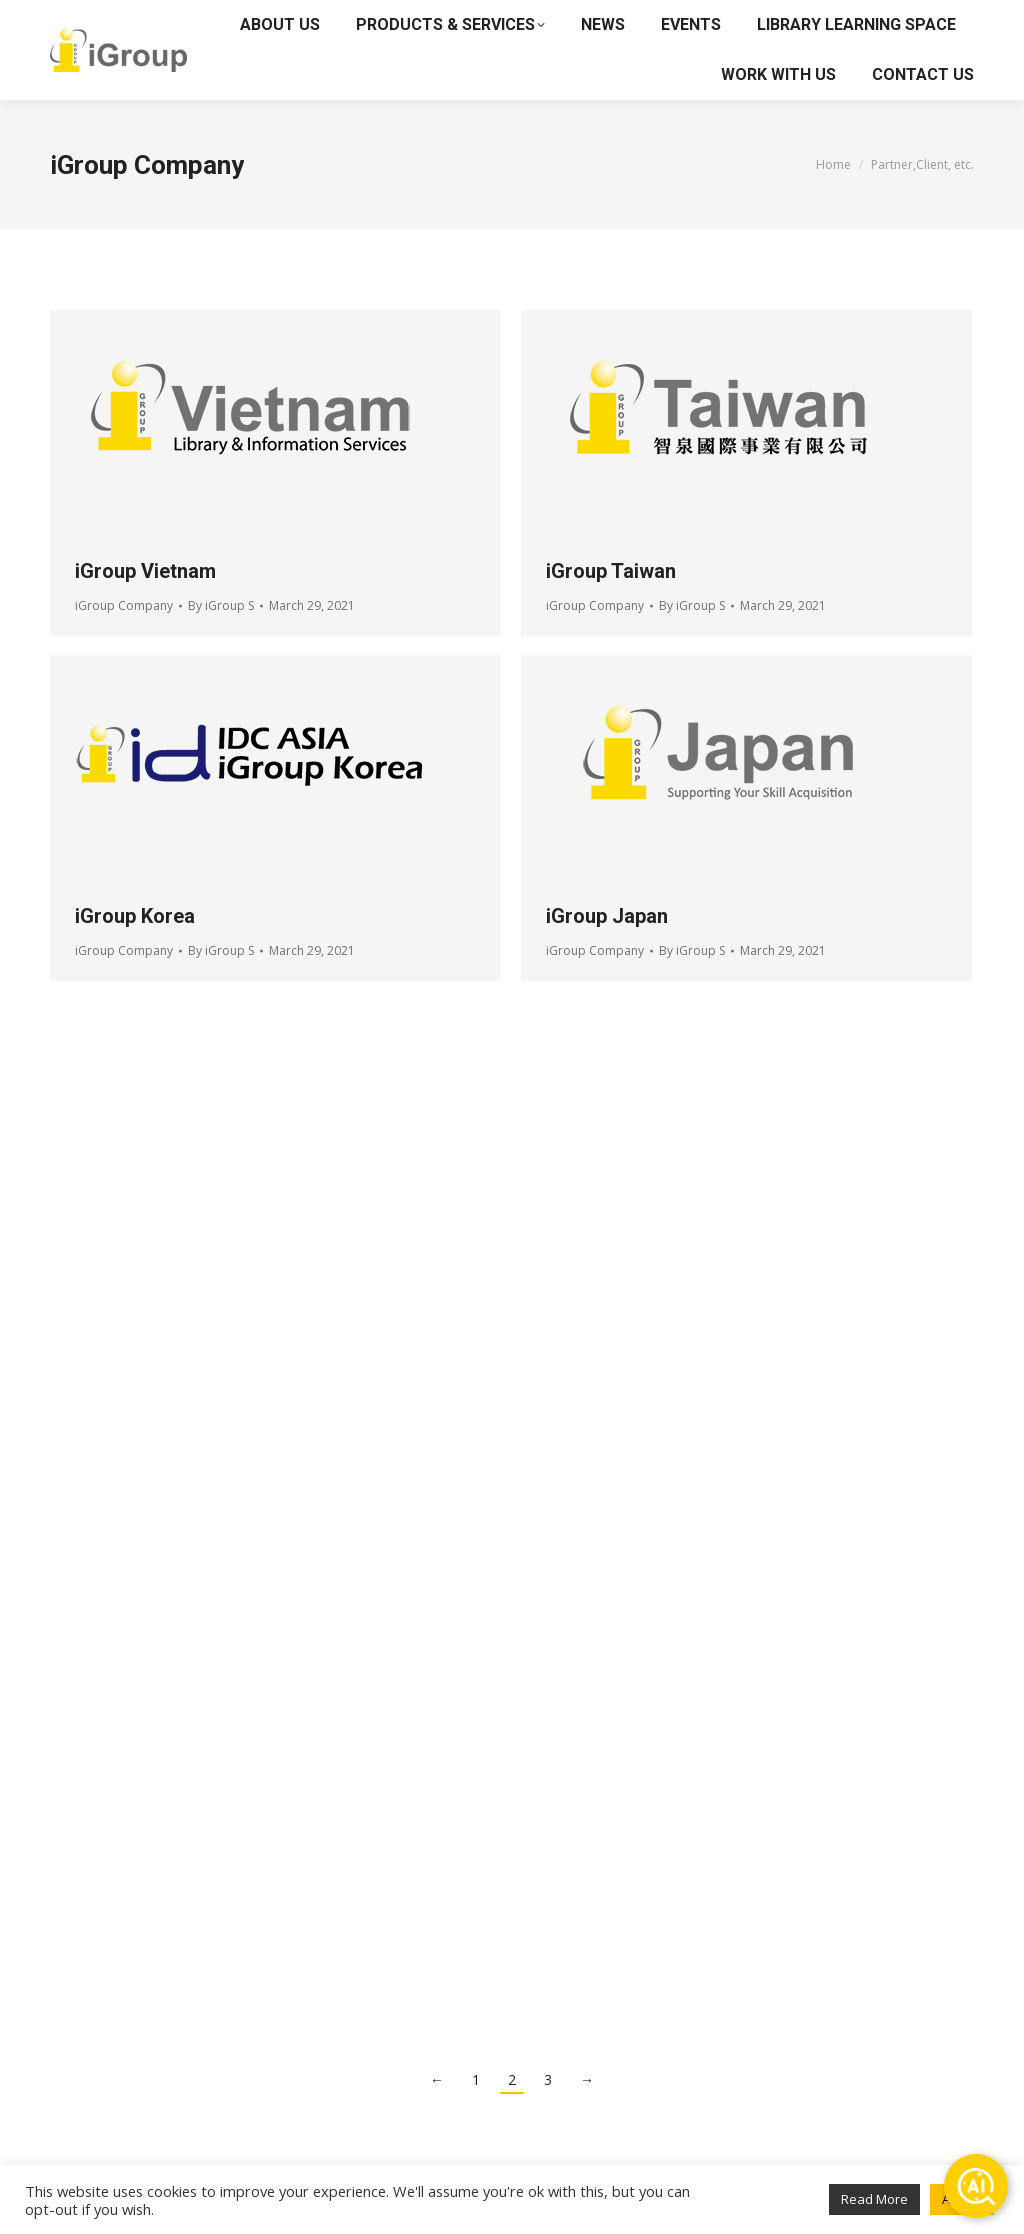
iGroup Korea (135, 916)
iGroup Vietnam (145, 571)
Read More (874, 2199)
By (221, 605)
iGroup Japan (607, 916)
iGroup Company (124, 605)
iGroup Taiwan (611, 571)
